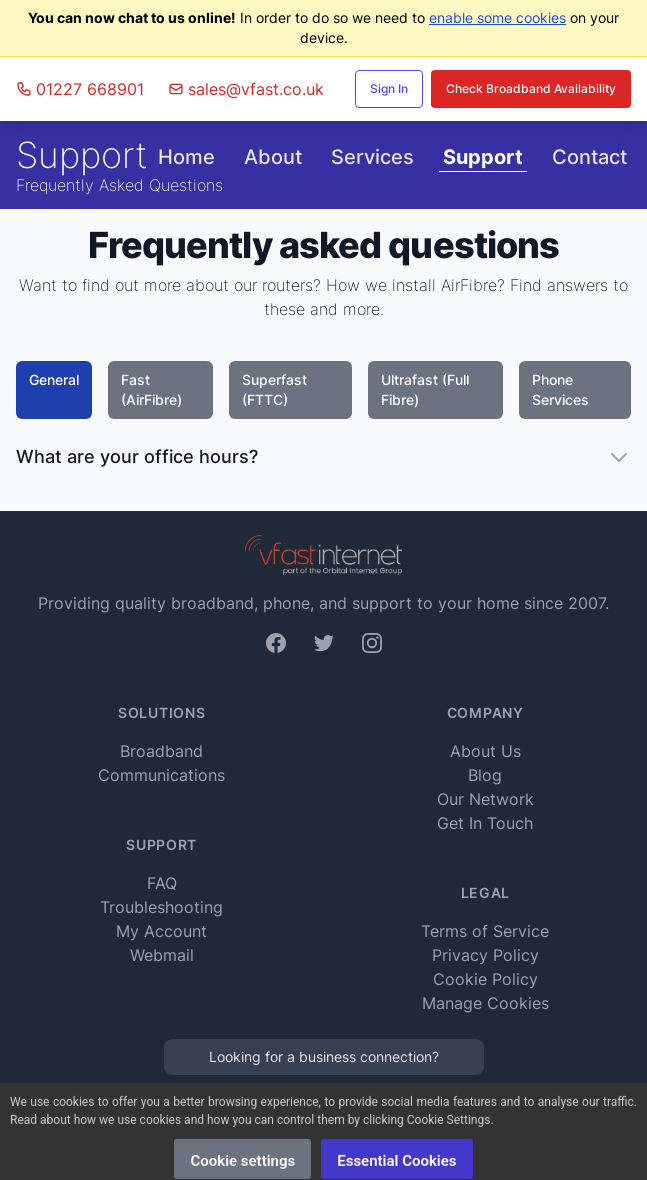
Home (186, 157)
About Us (485, 751)
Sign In (389, 88)
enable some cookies (497, 17)
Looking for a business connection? (324, 1056)
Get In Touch (485, 823)
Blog (485, 775)
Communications (161, 775)
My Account (161, 931)
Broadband (161, 751)
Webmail (162, 955)
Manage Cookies (485, 1003)
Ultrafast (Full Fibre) (425, 389)
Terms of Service (485, 931)
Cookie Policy (485, 979)
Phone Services (560, 389)
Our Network (485, 799)
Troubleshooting (161, 907)
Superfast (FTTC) (274, 389)
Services (372, 157)
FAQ (162, 883)
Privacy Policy (485, 955)
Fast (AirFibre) (151, 389)
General (54, 379)
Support (483, 157)
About (273, 157)
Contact (589, 157)
